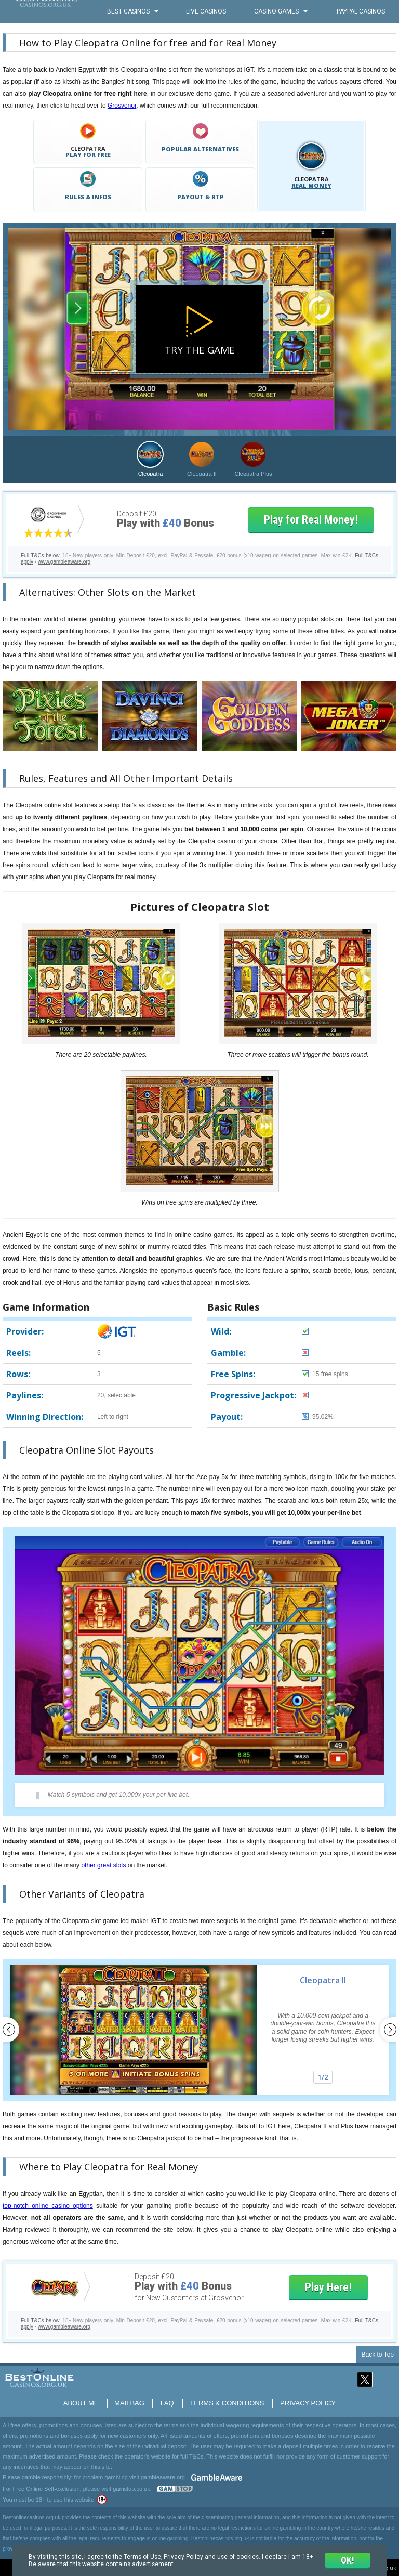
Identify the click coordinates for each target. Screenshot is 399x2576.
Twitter (364, 2380)
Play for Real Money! (311, 519)
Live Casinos (206, 11)
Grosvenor (122, 105)
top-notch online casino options (48, 2205)
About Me (81, 2403)
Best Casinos (128, 11)
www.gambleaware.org (64, 562)
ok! (347, 2559)
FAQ (167, 2403)
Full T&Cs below (40, 555)
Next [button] (388, 2029)
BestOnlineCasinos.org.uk (46, 11)
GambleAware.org (217, 2477)
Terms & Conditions (227, 2403)
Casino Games (276, 11)
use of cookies (242, 2556)
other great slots (103, 1865)
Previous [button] (11, 2029)
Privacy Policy (308, 2403)
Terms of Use (145, 2556)
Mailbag (129, 2403)
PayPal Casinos (361, 11)
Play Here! (328, 2287)
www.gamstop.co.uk (175, 2489)
